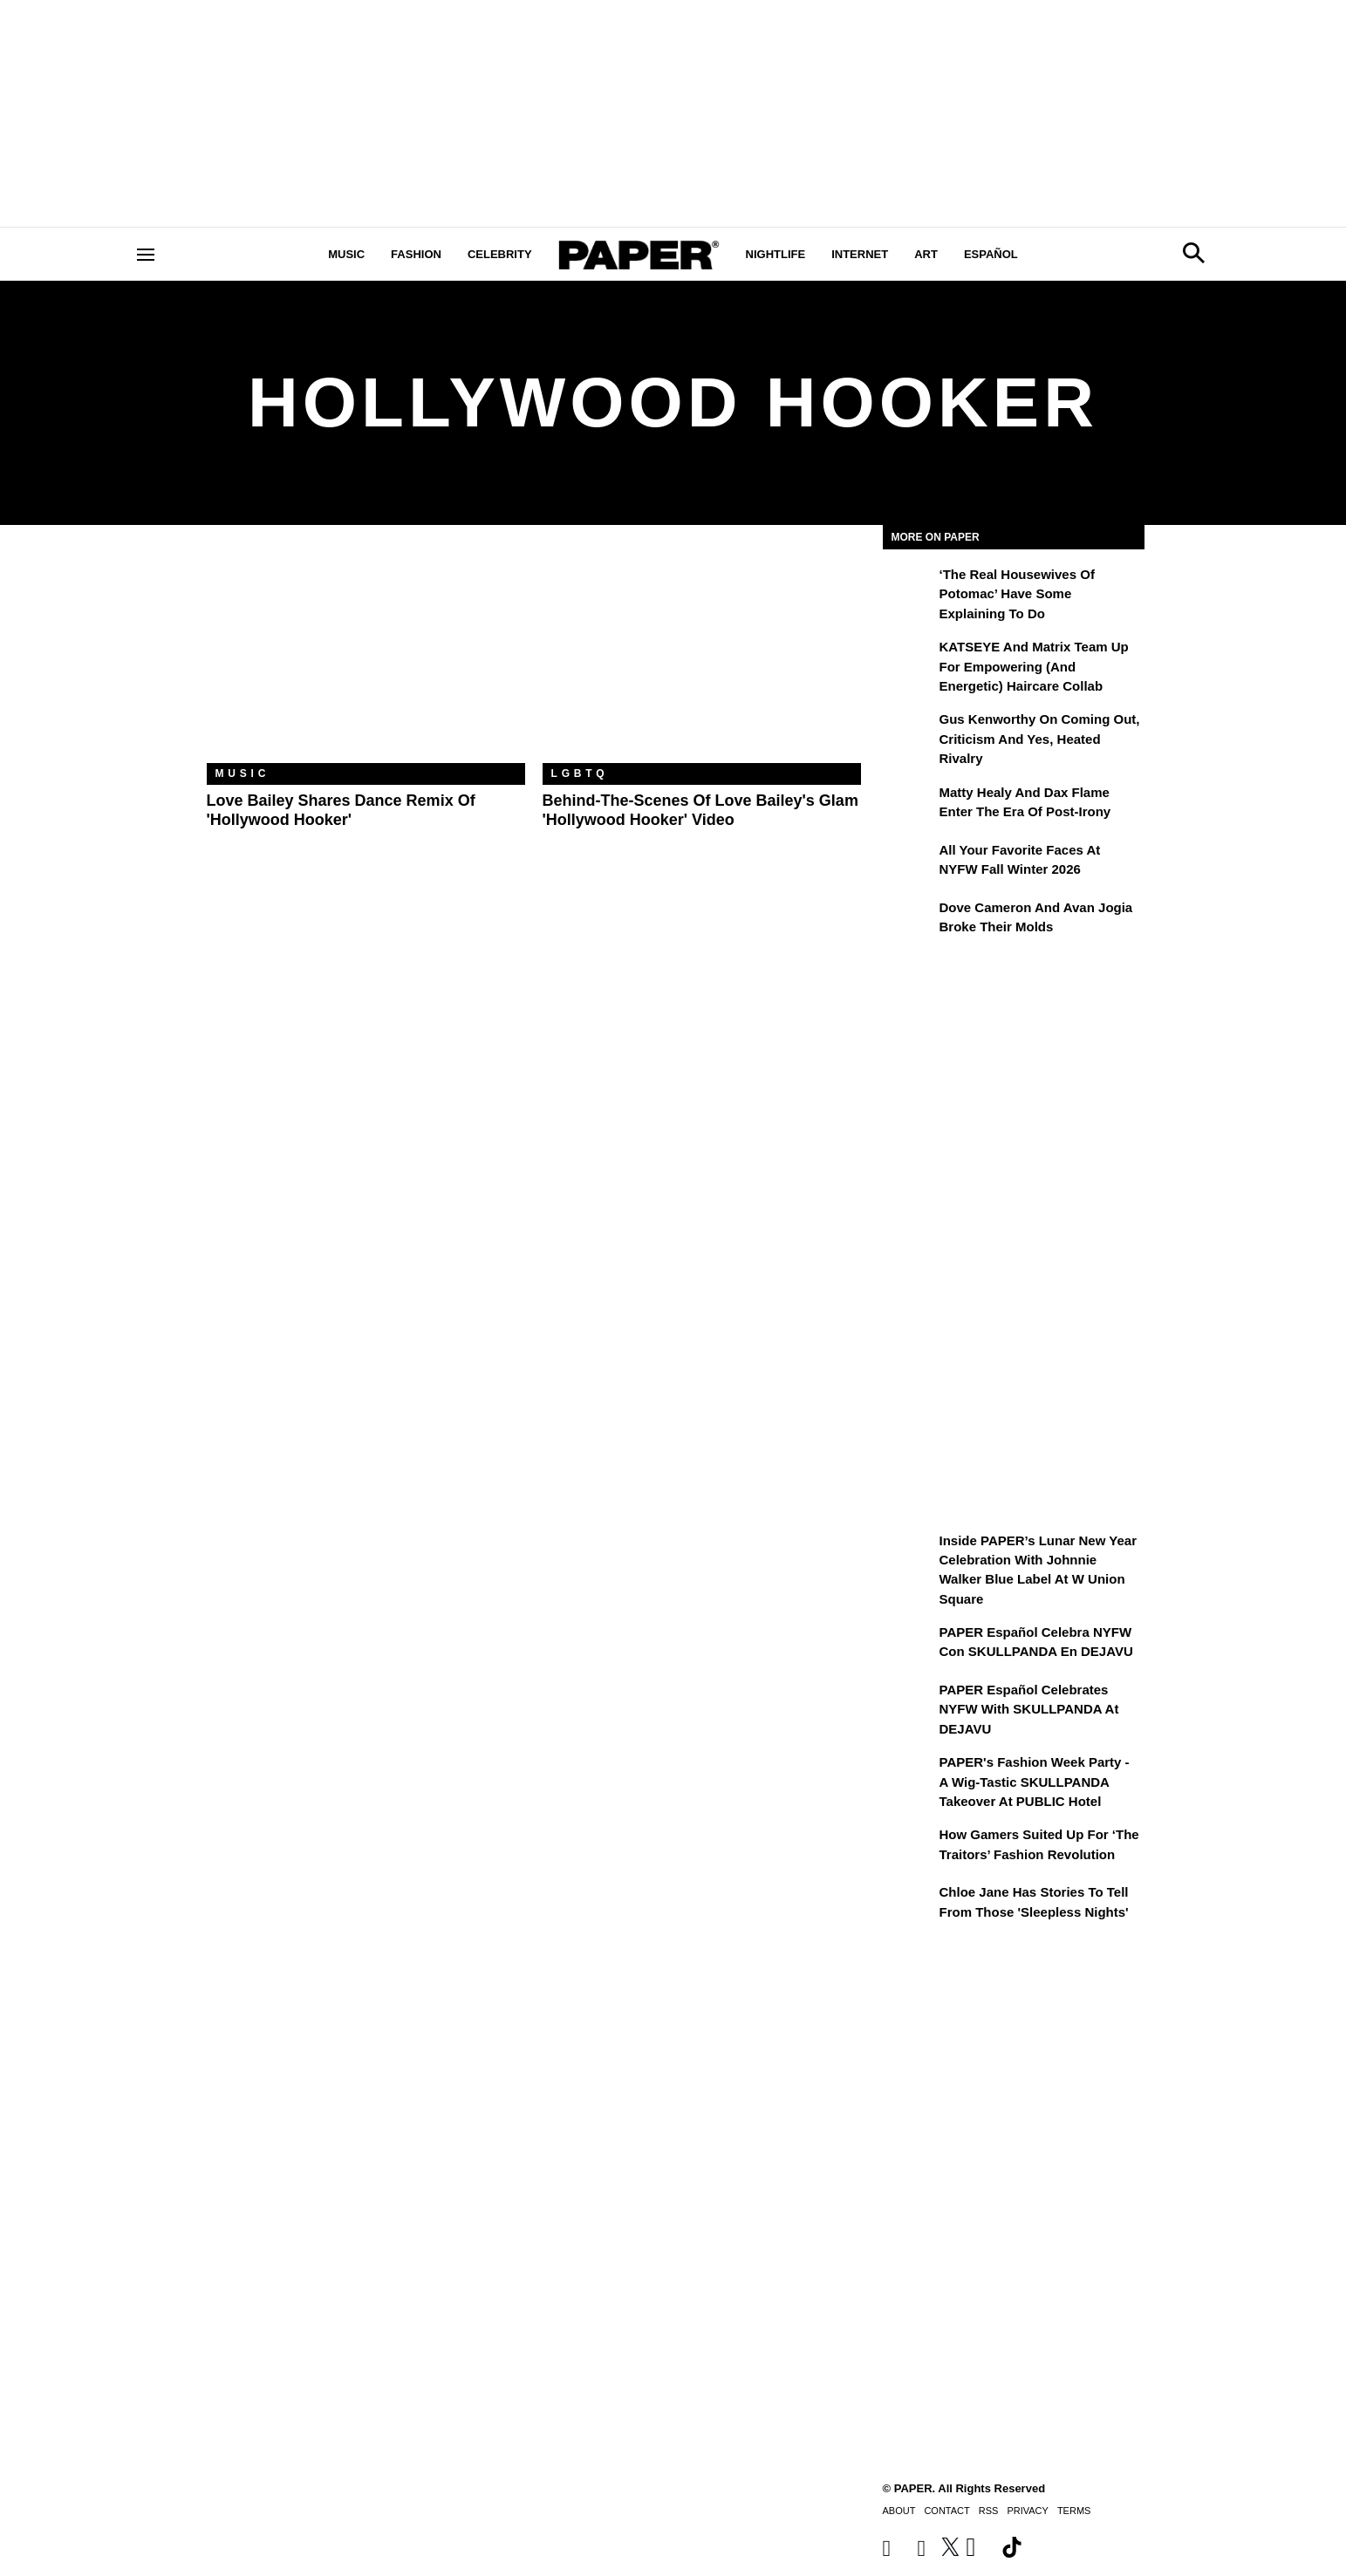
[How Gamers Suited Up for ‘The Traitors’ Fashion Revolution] (909, 1847)
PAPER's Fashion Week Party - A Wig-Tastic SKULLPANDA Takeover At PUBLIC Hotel (1034, 1782)
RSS (989, 2510)
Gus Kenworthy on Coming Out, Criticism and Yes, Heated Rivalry (1039, 739)
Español (991, 254)
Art (926, 254)
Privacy (1027, 2510)
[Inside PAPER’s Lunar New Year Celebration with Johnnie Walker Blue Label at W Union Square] (909, 1553)
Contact (946, 2510)
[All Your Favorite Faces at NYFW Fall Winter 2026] (909, 862)
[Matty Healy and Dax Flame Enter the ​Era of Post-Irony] (909, 805)
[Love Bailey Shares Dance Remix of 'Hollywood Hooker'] (366, 657)
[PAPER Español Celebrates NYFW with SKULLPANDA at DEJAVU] (909, 1702)
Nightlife (776, 254)
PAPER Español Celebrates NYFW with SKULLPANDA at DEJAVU (1029, 1709)
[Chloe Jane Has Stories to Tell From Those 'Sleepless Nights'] (909, 1904)
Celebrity (500, 254)
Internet (859, 254)
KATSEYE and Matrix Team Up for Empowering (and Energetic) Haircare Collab (1034, 666)
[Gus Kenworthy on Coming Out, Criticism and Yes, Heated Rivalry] (909, 731)
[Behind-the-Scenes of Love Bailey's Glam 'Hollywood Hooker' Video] (702, 657)
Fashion (416, 254)
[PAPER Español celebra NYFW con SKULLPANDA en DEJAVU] (909, 1644)
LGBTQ (580, 773)
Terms (1074, 2510)
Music (346, 254)
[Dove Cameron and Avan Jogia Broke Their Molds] (909, 920)
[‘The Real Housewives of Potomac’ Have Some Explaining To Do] (909, 587)
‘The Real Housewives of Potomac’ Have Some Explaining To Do (1017, 594)
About (899, 2510)
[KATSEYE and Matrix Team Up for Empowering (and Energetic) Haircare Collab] (909, 659)
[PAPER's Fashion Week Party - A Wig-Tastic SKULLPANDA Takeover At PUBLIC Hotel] (909, 1774)
